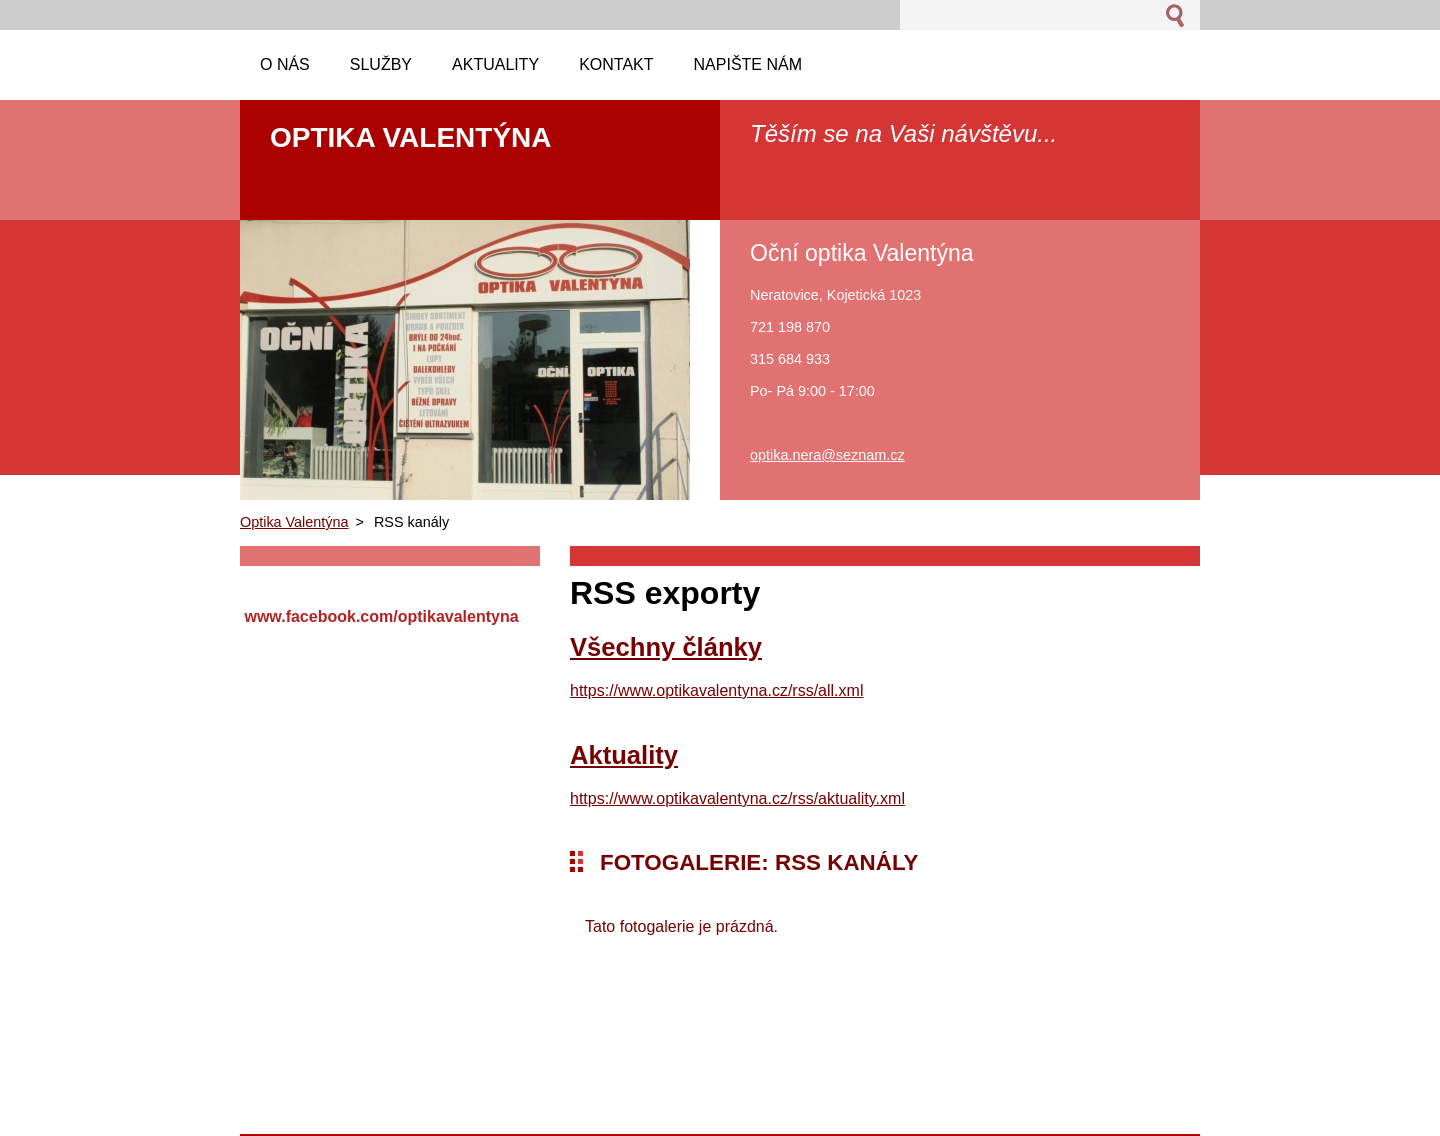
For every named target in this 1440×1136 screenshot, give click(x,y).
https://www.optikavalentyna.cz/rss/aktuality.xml (737, 798)
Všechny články (666, 647)
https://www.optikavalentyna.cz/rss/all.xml (716, 690)
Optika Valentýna (294, 522)
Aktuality (624, 755)
